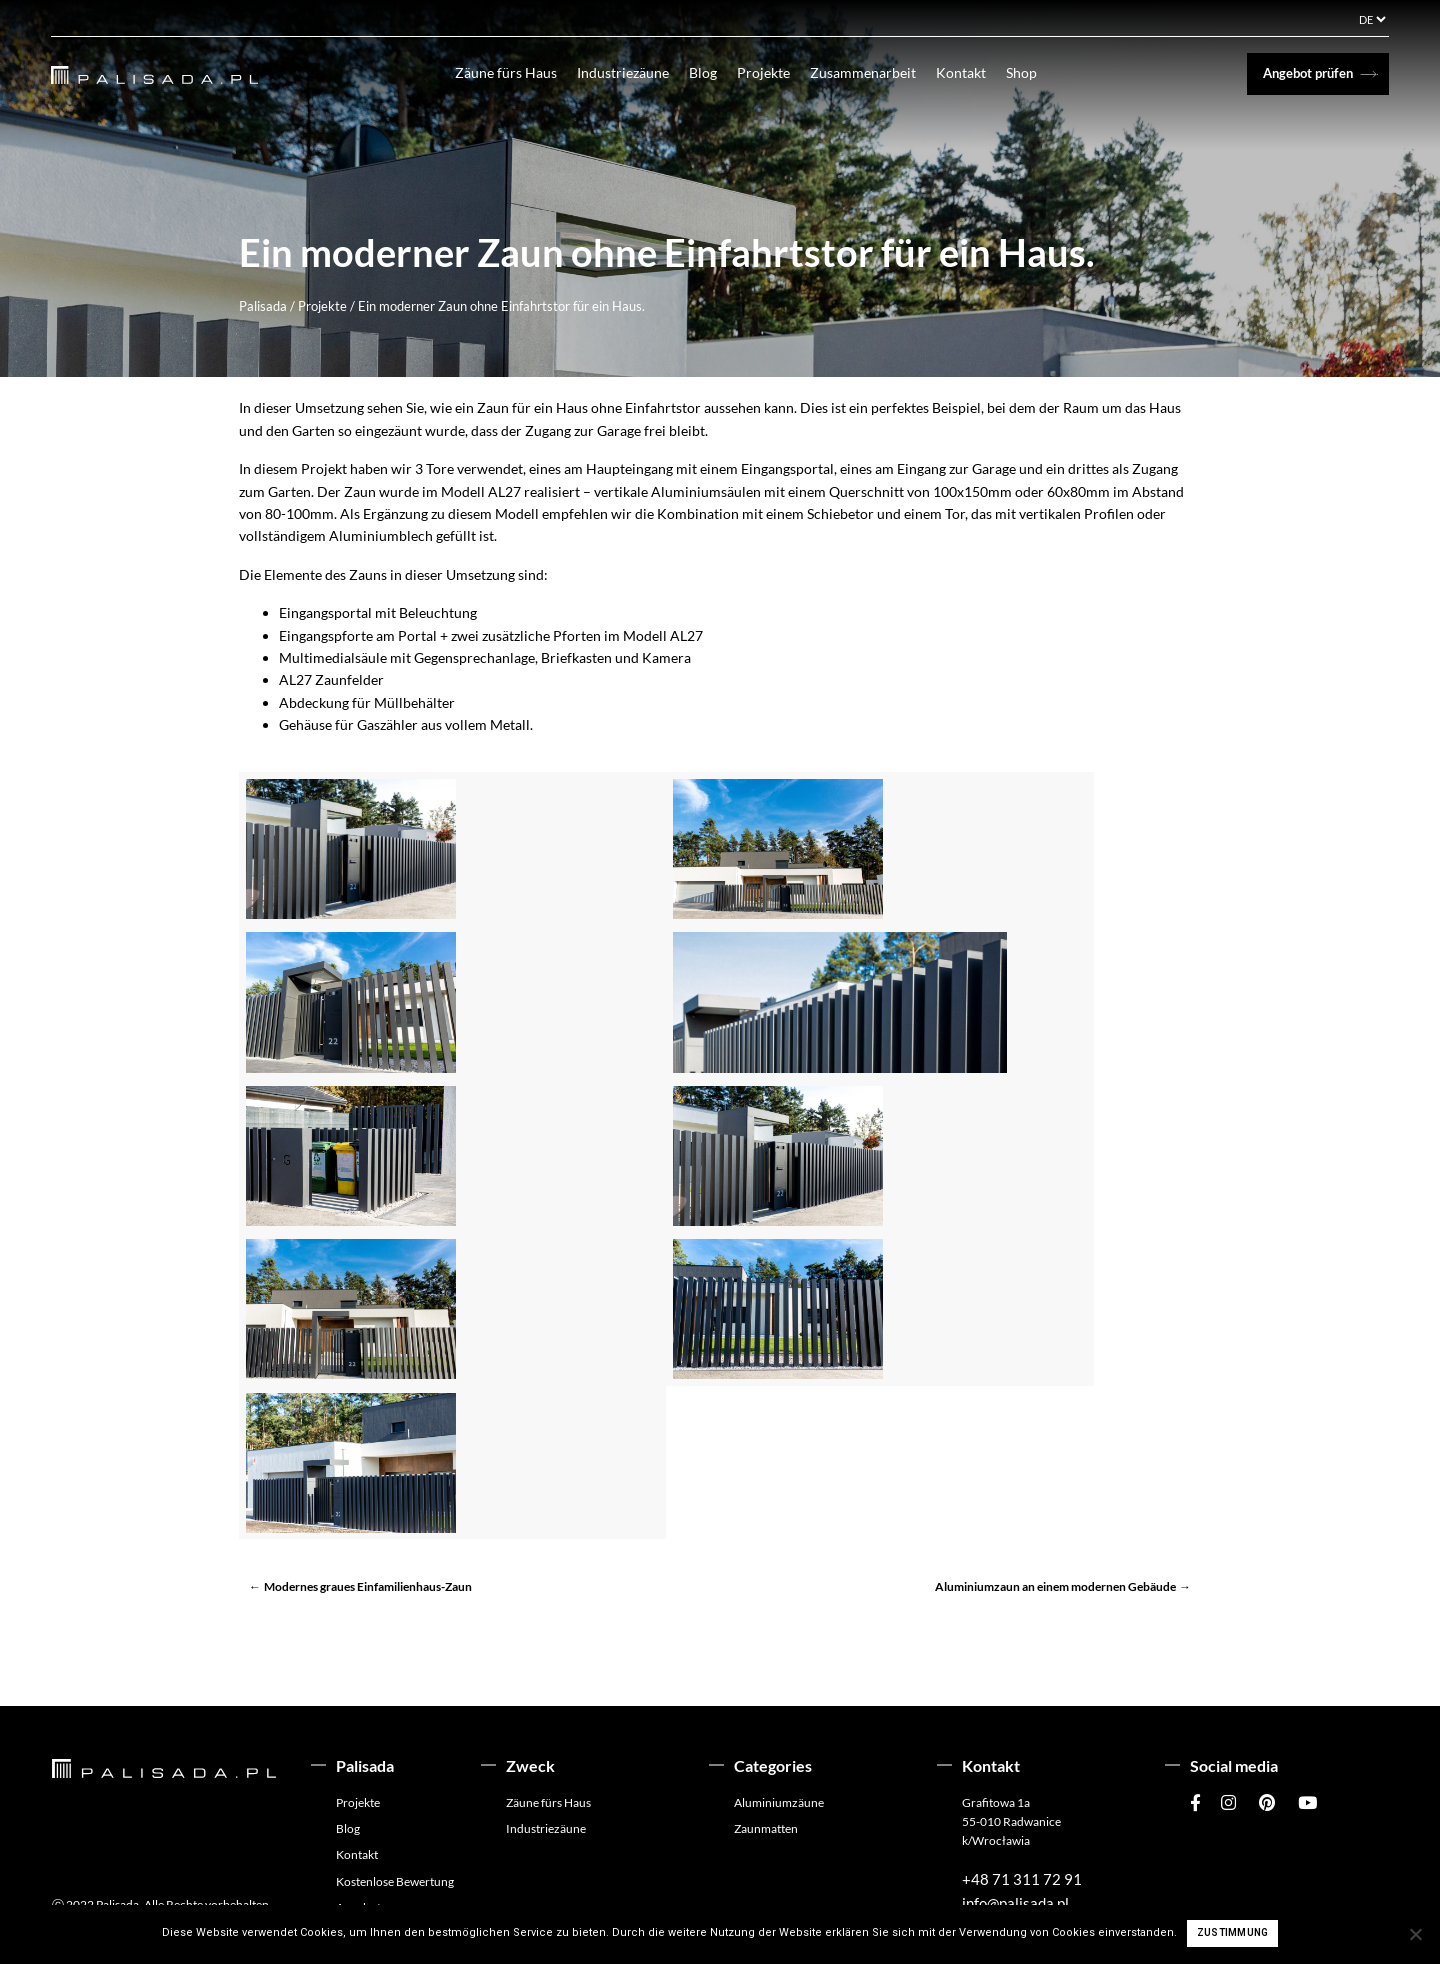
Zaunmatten (766, 1781)
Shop (1033, 72)
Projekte (775, 72)
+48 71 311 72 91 (1022, 1832)
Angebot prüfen (1308, 73)
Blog (715, 72)
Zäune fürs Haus (518, 72)
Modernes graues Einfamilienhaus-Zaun (368, 1539)
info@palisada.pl (1015, 1856)
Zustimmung (1233, 1932)
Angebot (358, 1860)
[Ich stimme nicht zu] (1415, 1934)
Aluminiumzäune (779, 1755)
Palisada (263, 306)
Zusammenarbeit (875, 72)
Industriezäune (635, 72)
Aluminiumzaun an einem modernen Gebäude (1055, 1539)
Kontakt (973, 72)
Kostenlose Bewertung (395, 1834)
